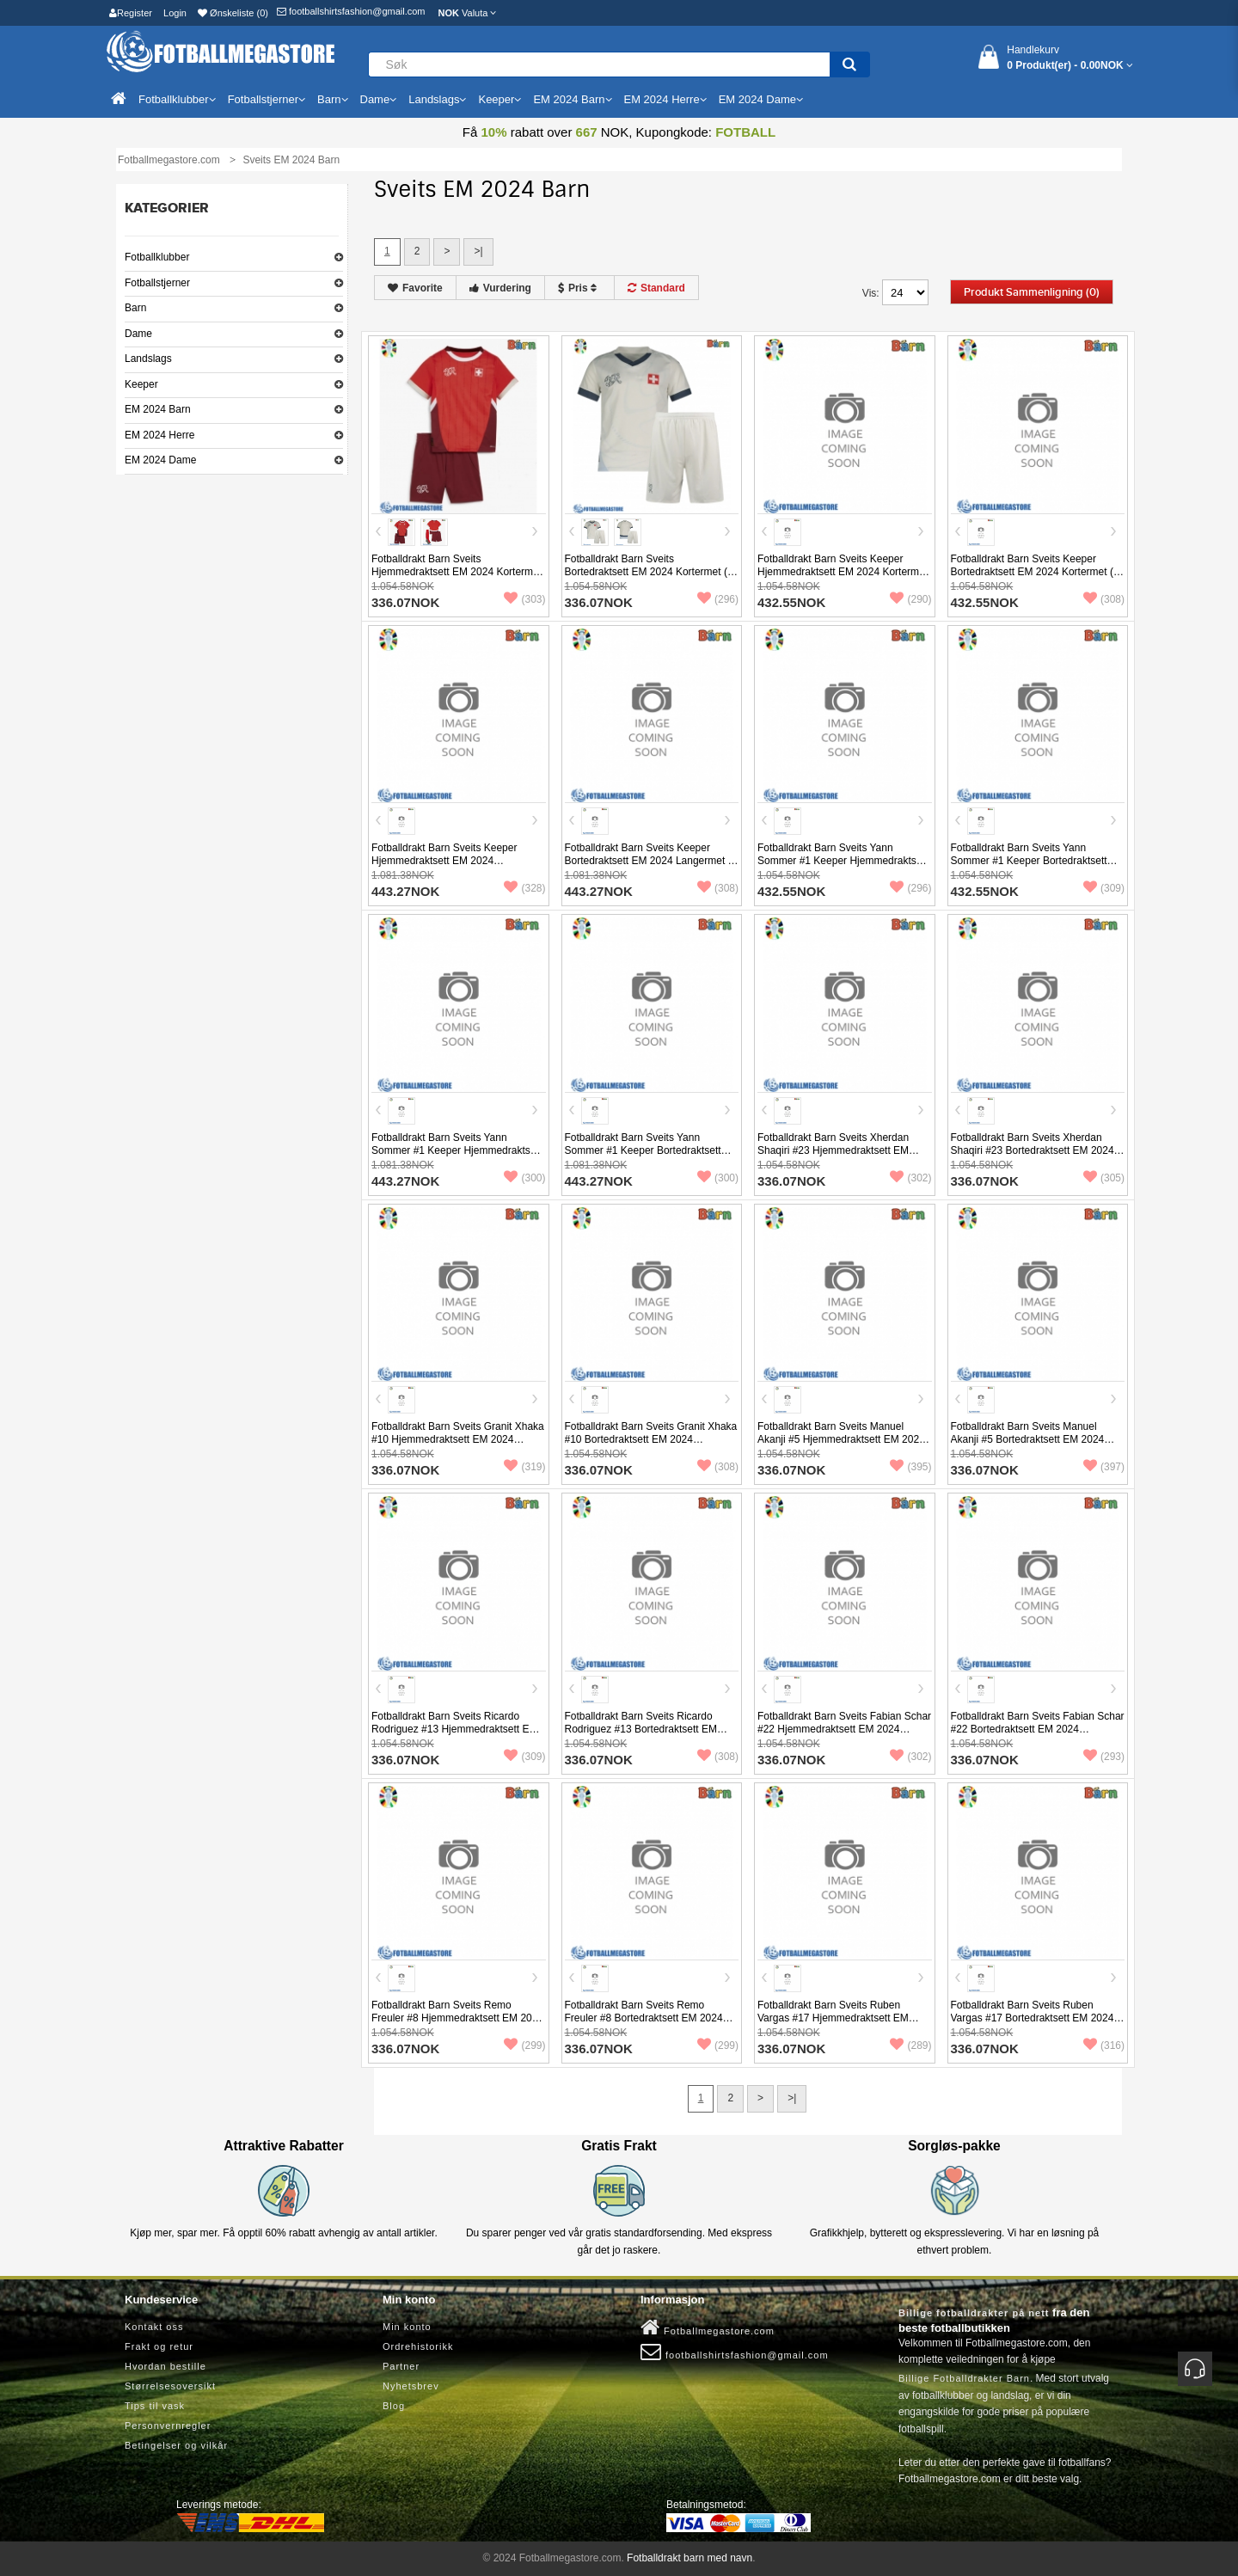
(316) (1104, 2045)
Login (175, 13)
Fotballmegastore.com (707, 2327)
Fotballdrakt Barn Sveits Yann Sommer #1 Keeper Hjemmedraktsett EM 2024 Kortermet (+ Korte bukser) (842, 861)
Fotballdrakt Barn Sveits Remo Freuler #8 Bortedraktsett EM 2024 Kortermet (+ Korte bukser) (644, 2018)
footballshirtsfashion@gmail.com (351, 11)
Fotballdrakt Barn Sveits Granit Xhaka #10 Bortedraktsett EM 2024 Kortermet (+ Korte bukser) (651, 1439)
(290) (910, 599)
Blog (394, 2406)
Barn (135, 308)
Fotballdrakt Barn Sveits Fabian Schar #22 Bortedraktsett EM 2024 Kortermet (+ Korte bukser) (1038, 1729)
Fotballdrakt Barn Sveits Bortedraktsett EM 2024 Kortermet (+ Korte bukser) (649, 572)
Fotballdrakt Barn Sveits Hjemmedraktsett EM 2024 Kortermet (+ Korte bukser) (456, 572)
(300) (524, 1178)
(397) (1104, 1467)
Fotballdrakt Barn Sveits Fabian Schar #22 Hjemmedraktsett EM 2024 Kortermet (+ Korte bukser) (844, 1729)
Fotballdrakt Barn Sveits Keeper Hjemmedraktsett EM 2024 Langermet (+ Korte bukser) (444, 861)
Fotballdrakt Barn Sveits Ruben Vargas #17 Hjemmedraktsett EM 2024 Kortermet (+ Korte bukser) (833, 2018)
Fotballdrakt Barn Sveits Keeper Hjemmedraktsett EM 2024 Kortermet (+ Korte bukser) (842, 572)
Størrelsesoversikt (170, 2386)
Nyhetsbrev (411, 2386)
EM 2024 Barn (158, 409)
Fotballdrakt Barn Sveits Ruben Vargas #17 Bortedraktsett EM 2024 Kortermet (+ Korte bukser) (1032, 2018)
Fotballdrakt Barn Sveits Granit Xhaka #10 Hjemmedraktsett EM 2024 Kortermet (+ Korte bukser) (457, 1439)
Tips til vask (155, 2406)
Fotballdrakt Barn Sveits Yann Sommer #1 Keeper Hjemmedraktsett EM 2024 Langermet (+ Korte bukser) (456, 1150)
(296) (718, 599)
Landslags (148, 359)
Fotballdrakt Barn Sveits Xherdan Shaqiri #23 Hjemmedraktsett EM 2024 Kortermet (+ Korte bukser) (833, 1150)
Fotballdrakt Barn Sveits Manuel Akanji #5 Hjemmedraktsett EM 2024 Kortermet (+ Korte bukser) (841, 1439)
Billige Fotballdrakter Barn (964, 2378)
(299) (524, 2045)
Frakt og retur (159, 2346)
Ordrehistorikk (418, 2346)
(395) (910, 1467)
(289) (910, 2045)
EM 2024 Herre (159, 435)
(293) (1104, 1756)
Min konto (407, 2326)
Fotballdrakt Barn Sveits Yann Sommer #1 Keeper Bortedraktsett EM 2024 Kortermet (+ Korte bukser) (1034, 861)
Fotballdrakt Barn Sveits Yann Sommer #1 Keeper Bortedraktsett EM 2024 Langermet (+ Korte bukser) (650, 1150)
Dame (138, 334)
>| (478, 251)
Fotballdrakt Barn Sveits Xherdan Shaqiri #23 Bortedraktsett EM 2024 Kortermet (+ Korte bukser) (1032, 1150)
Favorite (415, 288)
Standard (656, 288)
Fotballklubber (157, 257)
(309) (1104, 888)
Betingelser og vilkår (176, 2445)
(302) (910, 1178)
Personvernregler (168, 2425)
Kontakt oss (154, 2326)
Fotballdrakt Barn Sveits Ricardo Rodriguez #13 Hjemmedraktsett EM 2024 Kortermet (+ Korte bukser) (454, 1729)
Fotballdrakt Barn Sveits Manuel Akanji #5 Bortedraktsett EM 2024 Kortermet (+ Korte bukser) (1028, 1439)
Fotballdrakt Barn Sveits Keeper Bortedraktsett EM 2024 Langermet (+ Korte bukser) (651, 861)
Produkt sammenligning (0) (1032, 292)
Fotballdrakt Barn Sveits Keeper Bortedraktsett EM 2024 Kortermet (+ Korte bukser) (1035, 572)
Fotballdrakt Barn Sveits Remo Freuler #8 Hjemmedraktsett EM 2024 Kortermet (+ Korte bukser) (457, 2018)
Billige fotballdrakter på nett (973, 2313)
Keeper (141, 384)
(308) (1104, 599)
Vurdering (500, 288)
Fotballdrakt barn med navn (689, 2558)
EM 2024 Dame (160, 460)
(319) (524, 1467)
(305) (1104, 1178)
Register (130, 13)
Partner (401, 2366)
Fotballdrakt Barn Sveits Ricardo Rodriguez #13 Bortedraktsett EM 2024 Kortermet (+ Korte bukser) (641, 1729)
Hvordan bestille (165, 2366)
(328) (524, 888)
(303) (524, 599)
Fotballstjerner (157, 283)
